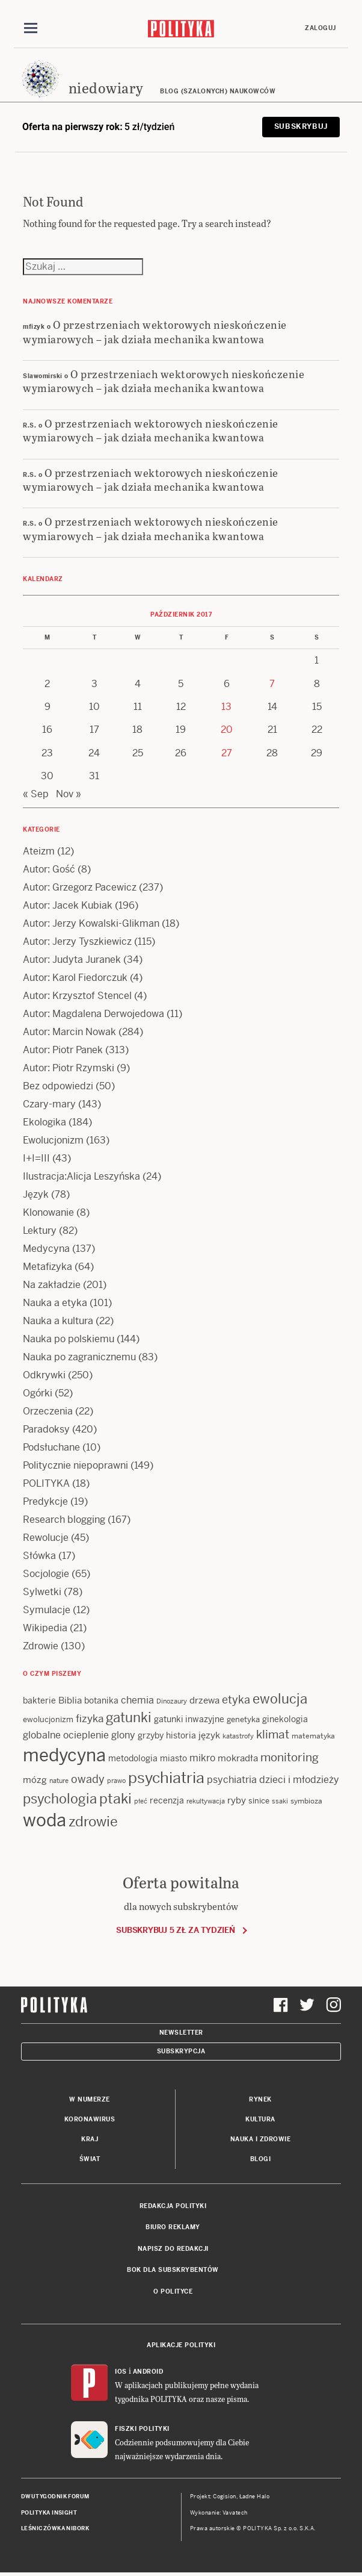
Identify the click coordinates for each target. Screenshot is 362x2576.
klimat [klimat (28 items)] (272, 1735)
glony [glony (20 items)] (123, 1735)
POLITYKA (46, 1484)
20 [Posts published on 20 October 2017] (227, 730)
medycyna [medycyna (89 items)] (64, 1756)
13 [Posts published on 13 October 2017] (226, 707)
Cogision (224, 2497)
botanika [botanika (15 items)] (101, 1701)
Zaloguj (320, 28)
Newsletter (181, 2033)
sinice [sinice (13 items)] (258, 1801)
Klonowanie (48, 1213)
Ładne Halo (254, 2497)
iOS (121, 2372)
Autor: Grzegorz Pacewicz (80, 888)
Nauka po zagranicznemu (79, 1357)
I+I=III (36, 1159)
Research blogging (64, 1520)
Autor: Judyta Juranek (72, 960)
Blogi (260, 2160)
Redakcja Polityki (173, 2206)
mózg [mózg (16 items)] (35, 1780)
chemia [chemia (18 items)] (137, 1700)
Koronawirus (89, 2120)
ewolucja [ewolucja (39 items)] (280, 1699)
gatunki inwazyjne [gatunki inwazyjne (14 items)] (189, 1719)
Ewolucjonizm (53, 1140)
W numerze (89, 2100)
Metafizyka (47, 1267)
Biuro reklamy (173, 2228)
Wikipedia (45, 1628)
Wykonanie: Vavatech (219, 2512)
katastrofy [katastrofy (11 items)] (238, 1736)
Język (36, 1195)
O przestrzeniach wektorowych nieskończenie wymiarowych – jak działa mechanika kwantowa (155, 331)
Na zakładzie (52, 1285)
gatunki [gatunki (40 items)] (129, 1718)
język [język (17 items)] (209, 1735)
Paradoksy (46, 1429)
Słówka (39, 1556)
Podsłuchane (51, 1448)
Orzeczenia (48, 1411)
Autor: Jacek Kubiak (67, 906)
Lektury (40, 1231)
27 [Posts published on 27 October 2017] (226, 753)
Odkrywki (44, 1375)
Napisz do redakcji (173, 2249)
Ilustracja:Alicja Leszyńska (81, 1177)
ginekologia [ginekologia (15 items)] (285, 1719)
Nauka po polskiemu (68, 1339)
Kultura (260, 2120)
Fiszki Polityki (142, 2429)
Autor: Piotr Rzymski (68, 1068)
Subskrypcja (181, 2051)
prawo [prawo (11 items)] (116, 1781)
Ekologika (44, 1122)
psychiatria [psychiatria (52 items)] (166, 1778)
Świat (89, 2160)
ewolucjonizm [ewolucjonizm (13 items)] (48, 1720)
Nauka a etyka (55, 1303)
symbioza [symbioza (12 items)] (306, 1801)
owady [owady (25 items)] (88, 1780)
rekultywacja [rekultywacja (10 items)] (205, 1801)
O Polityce (172, 2291)
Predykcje (45, 1502)
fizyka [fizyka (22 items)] (89, 1719)
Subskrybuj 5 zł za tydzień (175, 1930)
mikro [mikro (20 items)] (202, 1758)
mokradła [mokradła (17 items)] (238, 1758)
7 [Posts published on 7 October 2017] (272, 683)
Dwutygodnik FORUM (55, 2497)
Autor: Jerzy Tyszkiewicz (77, 942)
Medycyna (46, 1249)
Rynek (260, 2100)
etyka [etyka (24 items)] (236, 1700)
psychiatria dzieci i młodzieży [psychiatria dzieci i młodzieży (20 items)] (273, 1780)
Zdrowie (40, 1646)
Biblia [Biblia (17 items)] (70, 1700)
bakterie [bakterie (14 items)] (39, 1701)
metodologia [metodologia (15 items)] (133, 1758)
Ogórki (37, 1393)
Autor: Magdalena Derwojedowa (93, 1014)
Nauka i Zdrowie (260, 2140)
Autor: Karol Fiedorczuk (75, 978)
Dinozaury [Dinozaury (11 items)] (171, 1701)
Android (148, 2372)
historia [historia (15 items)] (181, 1736)
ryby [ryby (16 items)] (236, 1800)
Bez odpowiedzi (58, 1086)
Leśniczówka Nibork (55, 2529)
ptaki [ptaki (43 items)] (115, 1798)
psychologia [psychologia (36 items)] (60, 1798)
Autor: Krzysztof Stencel (77, 996)
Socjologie (46, 1574)
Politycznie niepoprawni (75, 1466)
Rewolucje (46, 1538)
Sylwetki (42, 1592)
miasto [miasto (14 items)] (173, 1758)
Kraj (89, 2140)
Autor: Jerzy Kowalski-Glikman (91, 924)
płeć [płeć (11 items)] (140, 1801)
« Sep (36, 794)
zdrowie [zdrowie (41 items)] (93, 1821)
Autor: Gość (49, 869)
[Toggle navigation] (31, 28)
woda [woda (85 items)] (44, 1820)
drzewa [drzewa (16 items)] (204, 1700)
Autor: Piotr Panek (63, 1050)
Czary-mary (49, 1104)
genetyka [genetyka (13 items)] (243, 1720)
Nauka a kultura (58, 1321)
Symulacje (46, 1610)
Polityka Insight (49, 2512)
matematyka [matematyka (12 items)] (313, 1736)
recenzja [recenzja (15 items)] (167, 1800)
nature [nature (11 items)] (59, 1781)
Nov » (68, 794)
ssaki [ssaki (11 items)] (280, 1801)
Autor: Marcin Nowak (69, 1032)
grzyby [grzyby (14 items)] (151, 1736)
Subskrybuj (301, 127)
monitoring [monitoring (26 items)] (289, 1758)
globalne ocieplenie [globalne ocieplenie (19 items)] (66, 1735)
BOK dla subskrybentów (173, 2270)
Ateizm (39, 851)
